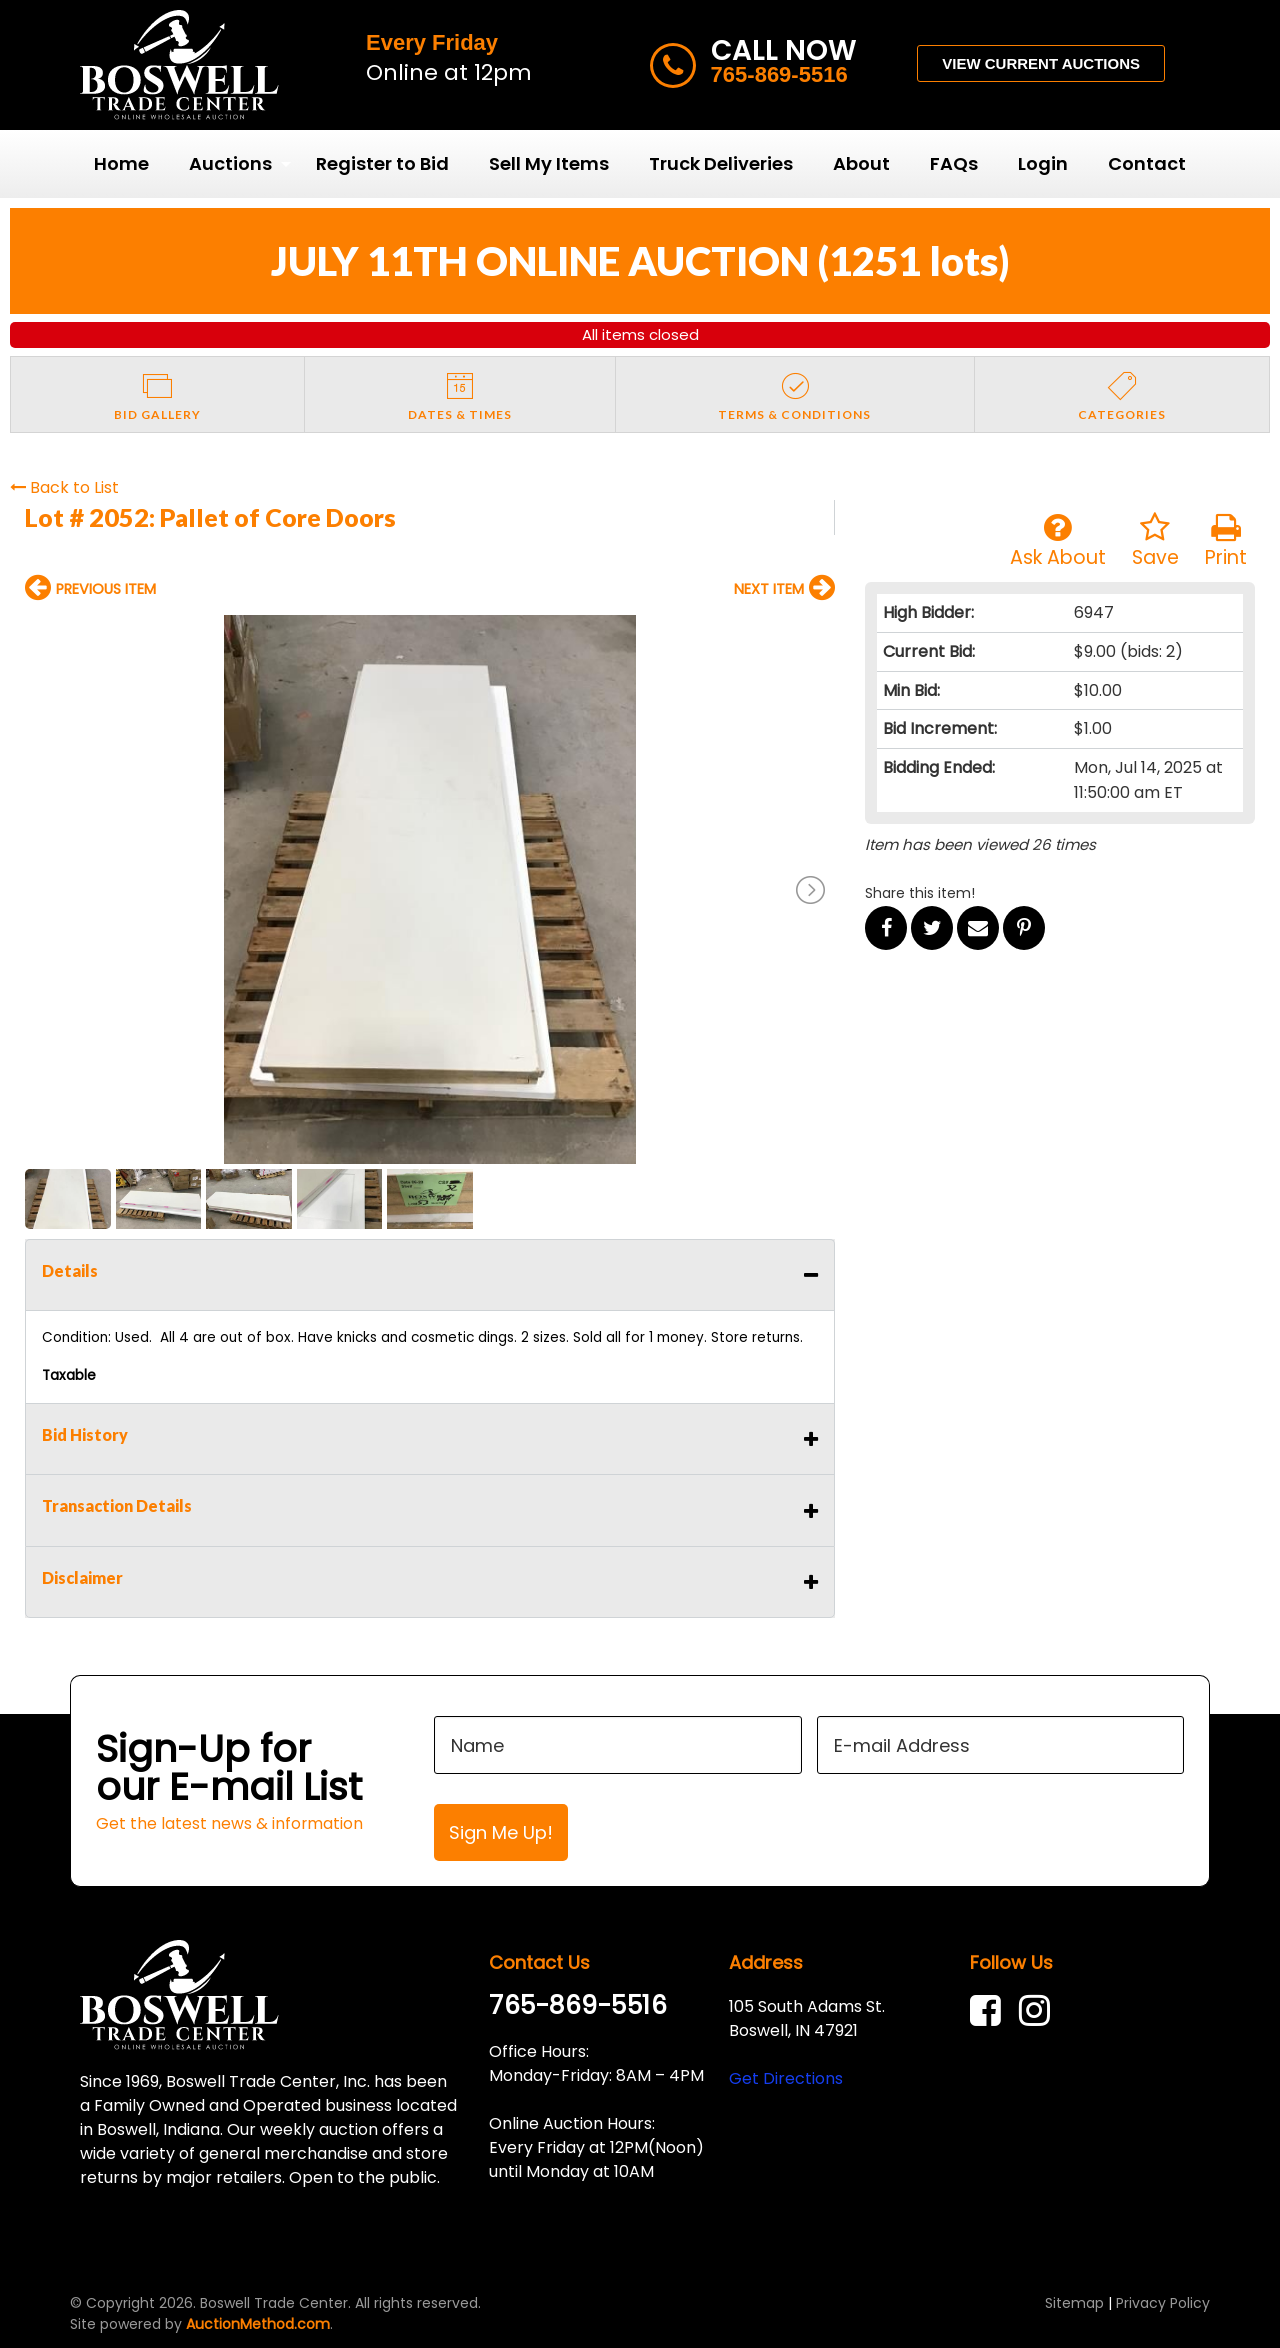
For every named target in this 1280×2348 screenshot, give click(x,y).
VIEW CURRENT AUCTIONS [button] (1041, 63)
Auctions (230, 163)
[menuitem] (121, 164)
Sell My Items (549, 163)
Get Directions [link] (786, 2078)
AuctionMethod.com (258, 2324)
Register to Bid (382, 163)
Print (1226, 541)
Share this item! (920, 893)
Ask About (1058, 541)
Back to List (64, 487)
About (861, 163)
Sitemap (1074, 2303)
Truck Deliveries (721, 163)
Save (1155, 541)
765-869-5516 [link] (578, 2005)
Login (1043, 163)
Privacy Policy (1163, 2303)
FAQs (954, 163)
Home (121, 163)
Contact (1147, 163)
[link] (990, 2010)
